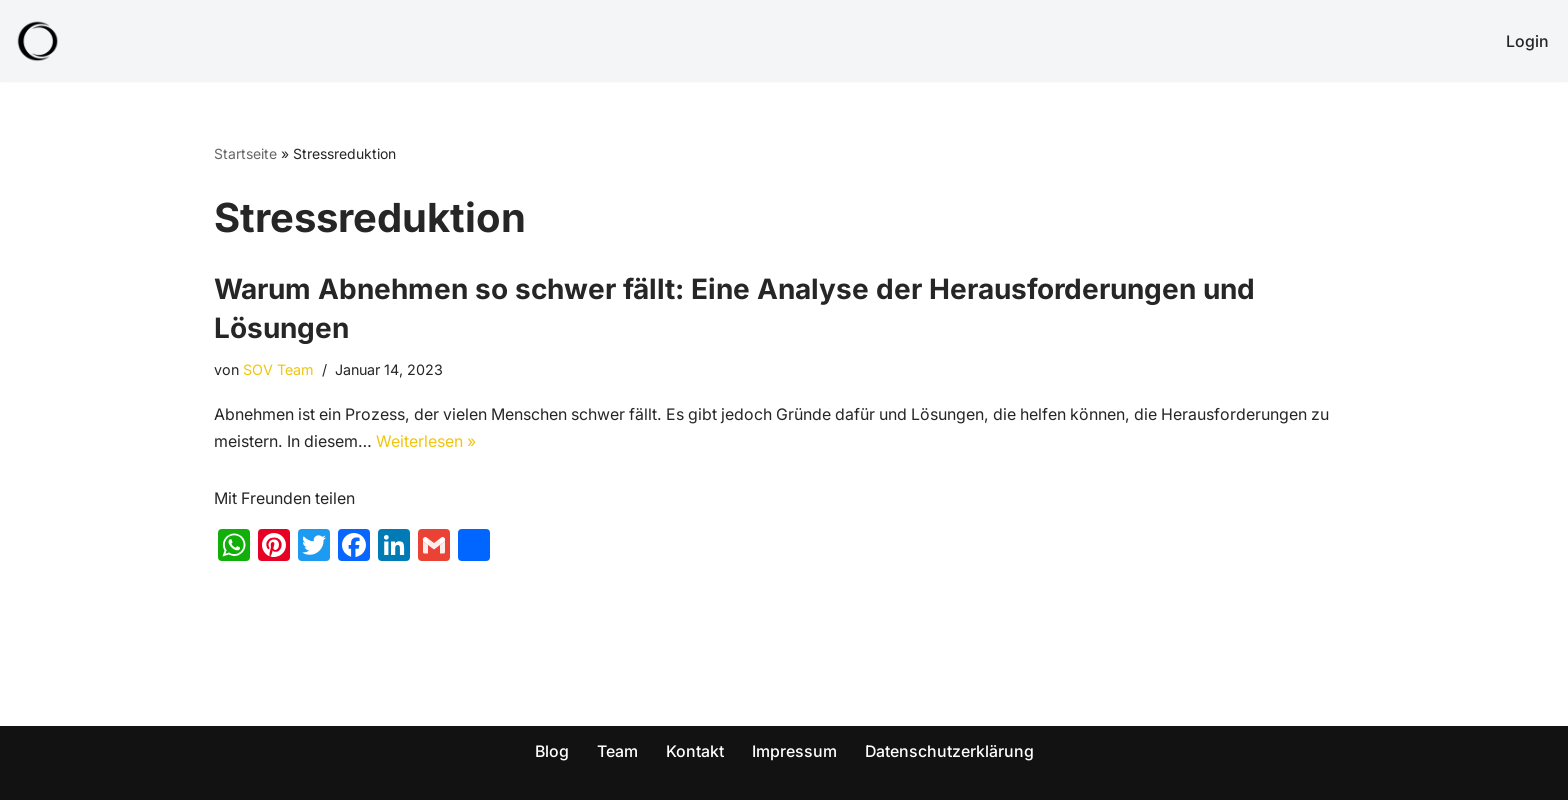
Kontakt (695, 752)
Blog (551, 752)
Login (1527, 41)
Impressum (794, 752)
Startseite (245, 153)
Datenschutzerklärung (950, 752)
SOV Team (279, 369)
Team (617, 752)
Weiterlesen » (429, 443)
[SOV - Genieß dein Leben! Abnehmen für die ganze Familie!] (38, 41)
